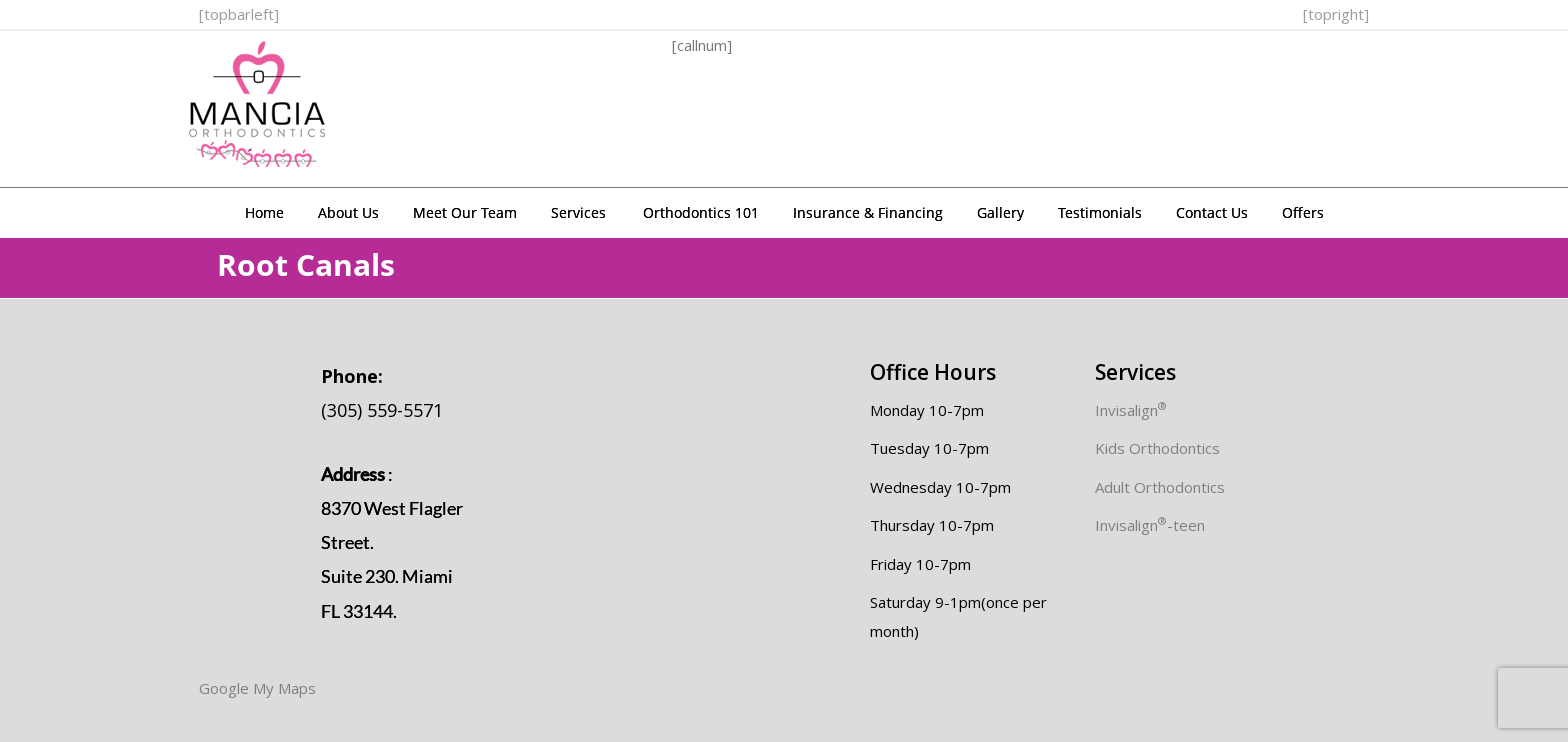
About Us (348, 212)
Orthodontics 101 (701, 212)
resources (355, 688)
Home (264, 212)
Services (578, 212)
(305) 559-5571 (382, 393)
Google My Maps (257, 688)
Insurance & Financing (868, 212)
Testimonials (1100, 212)
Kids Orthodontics (1157, 448)
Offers (1303, 212)
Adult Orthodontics (1160, 487)
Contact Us (1212, 212)
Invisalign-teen (1150, 525)
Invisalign (1131, 410)
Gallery (1000, 212)
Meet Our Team (465, 212)
